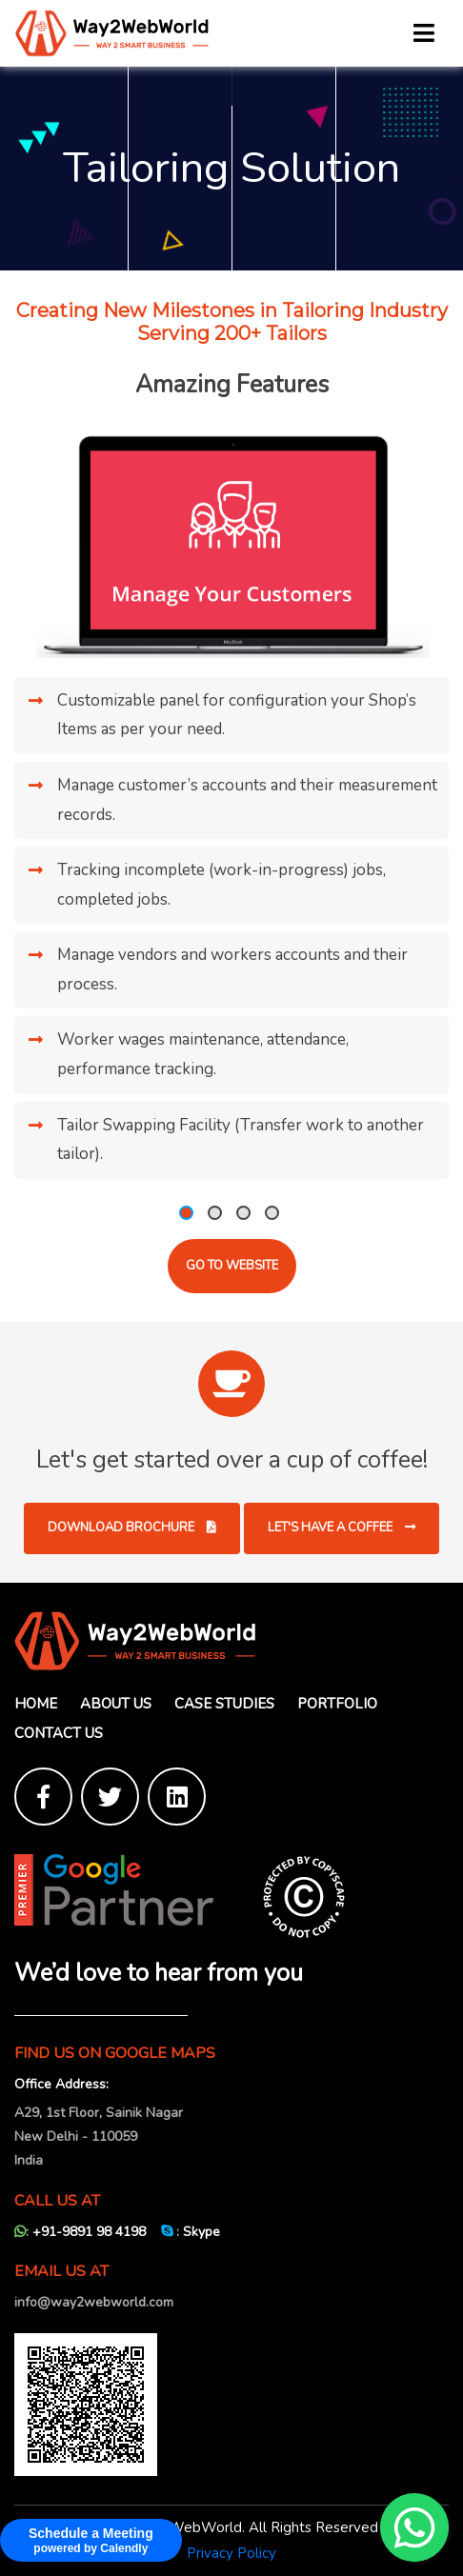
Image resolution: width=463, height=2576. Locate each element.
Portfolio (337, 1703)
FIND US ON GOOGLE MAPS (114, 2054)
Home (35, 1703)
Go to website (232, 1265)
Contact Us (58, 1733)
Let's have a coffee (341, 1527)
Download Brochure (132, 1527)
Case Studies (224, 1703)
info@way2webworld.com (93, 2302)
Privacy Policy (231, 2553)
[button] (186, 1213)
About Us (115, 1703)
